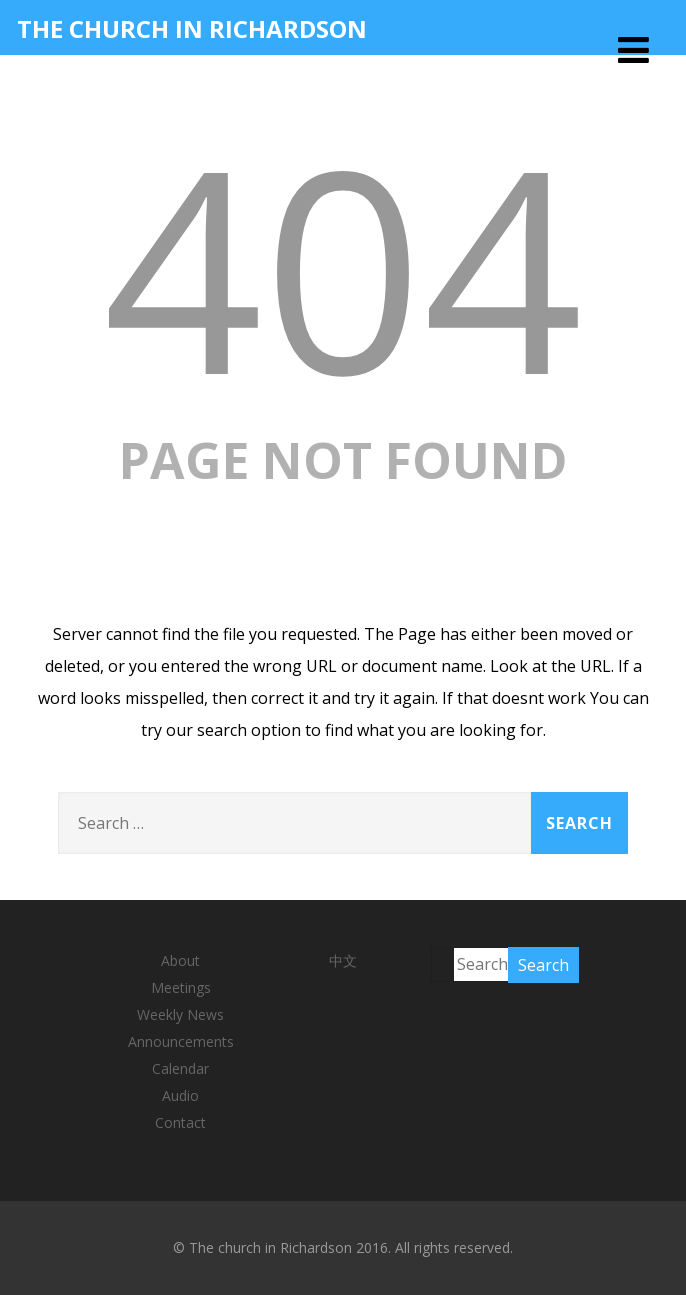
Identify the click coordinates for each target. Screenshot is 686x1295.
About (180, 960)
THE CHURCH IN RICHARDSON (192, 28)
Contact (180, 1122)
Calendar (180, 1068)
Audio (180, 1095)
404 (343, 265)
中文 (343, 960)
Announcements (181, 1041)
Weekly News (180, 1014)
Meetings (181, 987)
